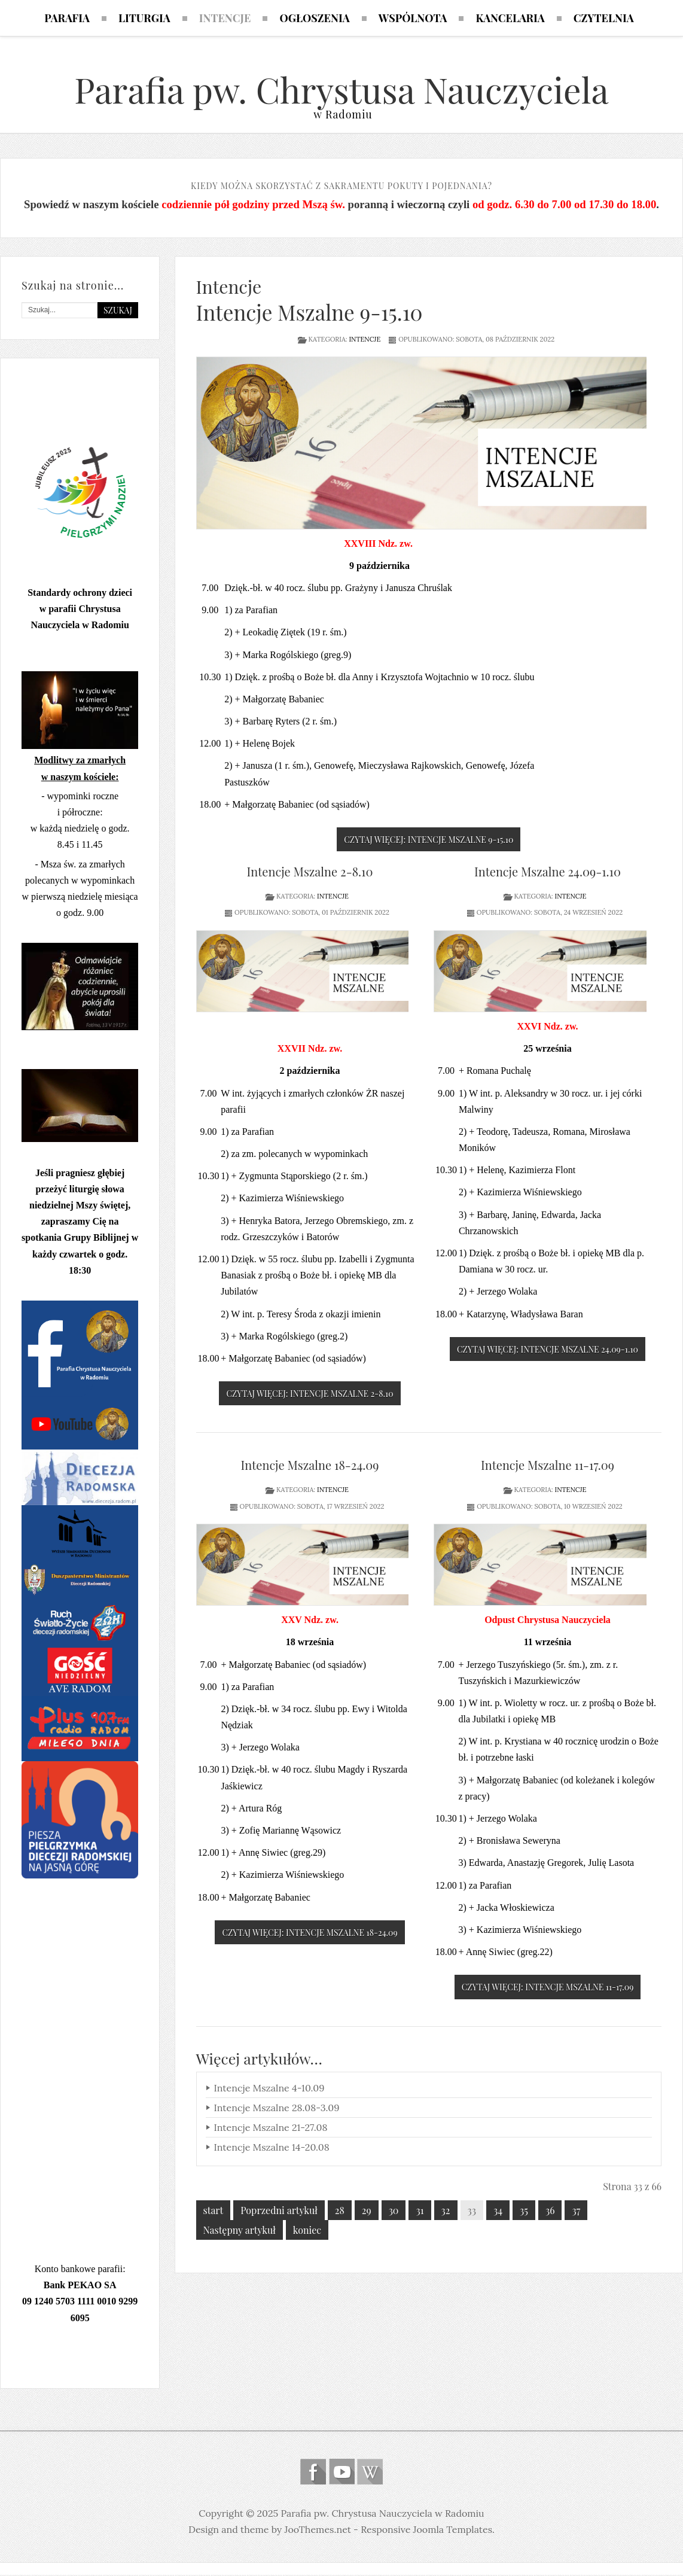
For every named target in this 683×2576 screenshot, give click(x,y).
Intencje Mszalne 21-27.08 (271, 2129)
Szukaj (117, 311)
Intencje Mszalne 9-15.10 (309, 313)
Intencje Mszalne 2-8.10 (310, 872)
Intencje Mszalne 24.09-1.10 (547, 872)
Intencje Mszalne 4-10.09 (269, 2089)
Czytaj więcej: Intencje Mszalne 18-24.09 (309, 1933)
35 (524, 2211)
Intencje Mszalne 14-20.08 (272, 2148)
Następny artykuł (239, 2231)
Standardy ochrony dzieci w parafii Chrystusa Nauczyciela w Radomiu (80, 610)
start (213, 2211)
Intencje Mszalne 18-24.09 (310, 1466)
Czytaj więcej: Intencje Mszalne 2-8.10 (309, 1394)
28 (339, 2211)
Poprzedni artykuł (279, 2211)
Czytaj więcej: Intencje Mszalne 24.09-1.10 (547, 1350)
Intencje (364, 340)
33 (472, 2211)
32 (445, 2211)
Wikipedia (370, 2473)
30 (394, 2211)
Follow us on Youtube (342, 2473)
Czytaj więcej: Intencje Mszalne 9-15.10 (428, 841)
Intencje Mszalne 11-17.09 (547, 1466)
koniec (307, 2231)
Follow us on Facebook (313, 2473)
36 (550, 2211)
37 (576, 2211)
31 (419, 2211)
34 (497, 2211)
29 (366, 2211)
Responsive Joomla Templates (426, 2531)
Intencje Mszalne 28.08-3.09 (277, 2109)
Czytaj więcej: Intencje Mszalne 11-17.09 (548, 1989)
